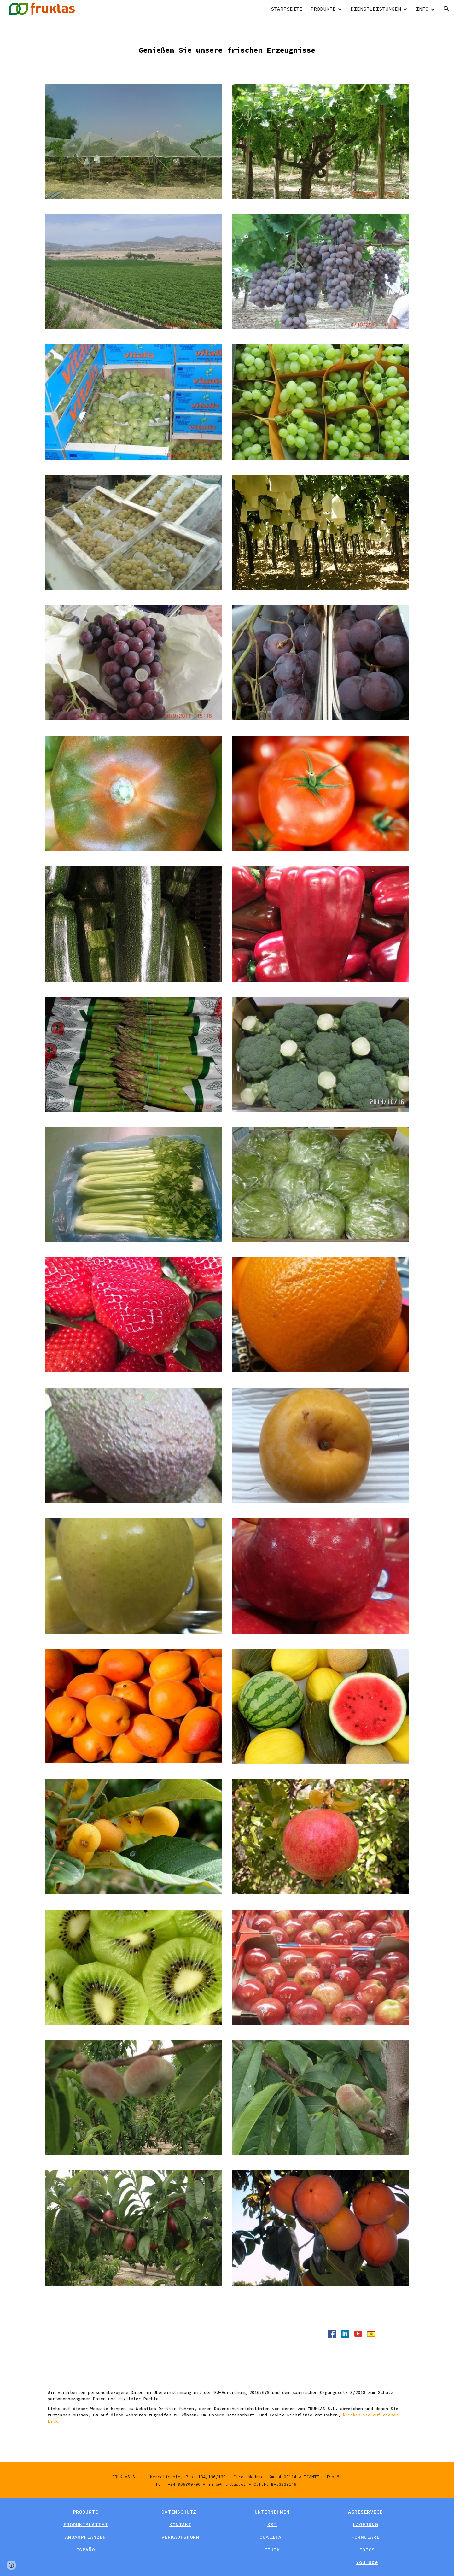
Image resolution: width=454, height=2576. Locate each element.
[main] (227, 44)
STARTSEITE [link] (286, 9)
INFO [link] (422, 9)
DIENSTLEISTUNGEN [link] (376, 9)
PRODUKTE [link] (323, 9)
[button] (446, 8)
